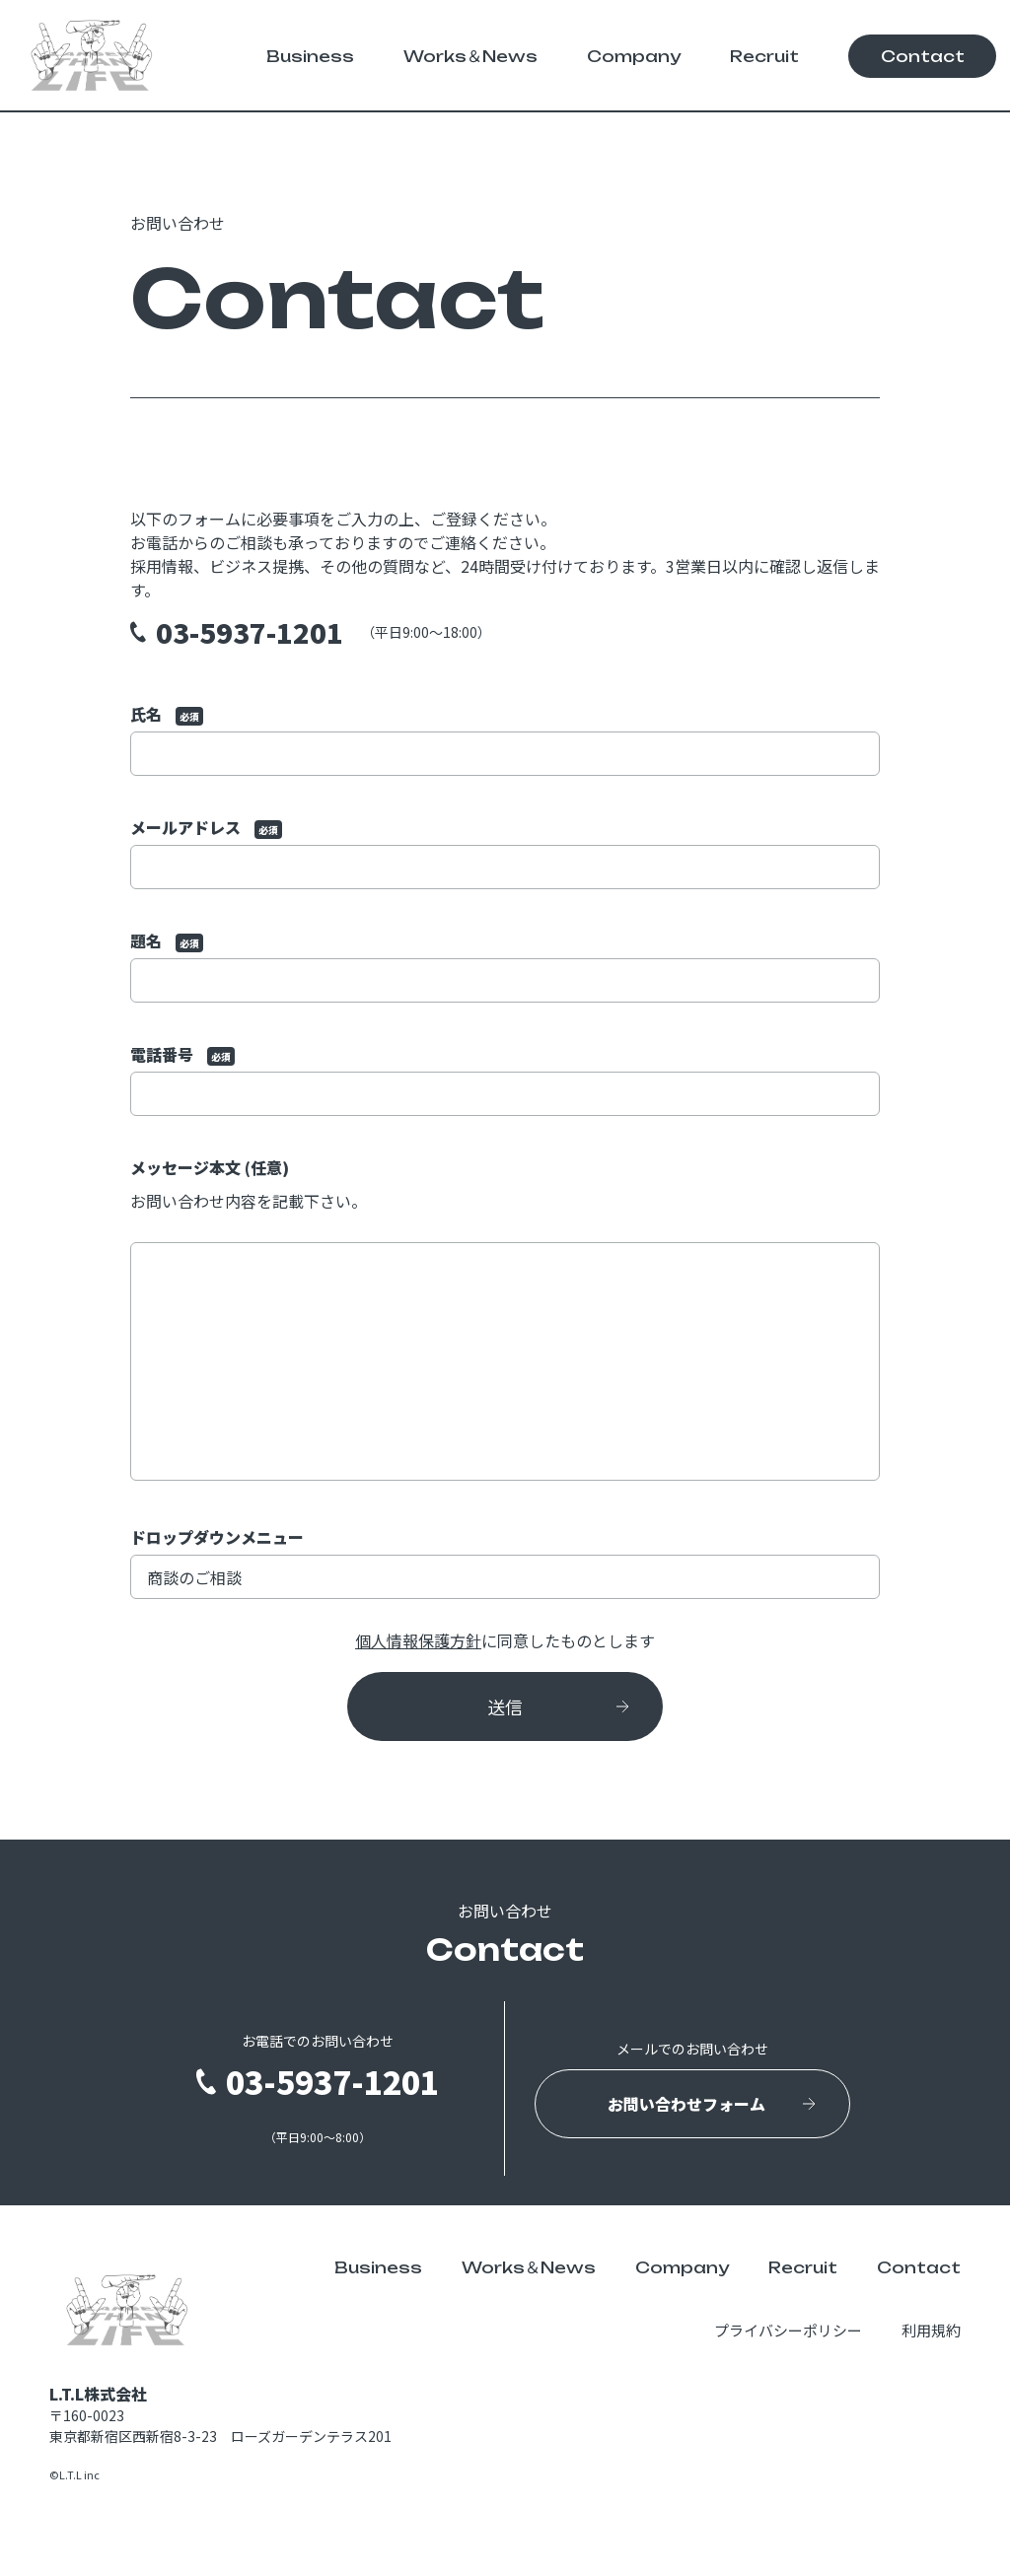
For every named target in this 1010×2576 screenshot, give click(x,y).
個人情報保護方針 (418, 1640)
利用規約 (931, 2330)
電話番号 (505, 1079)
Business (310, 56)
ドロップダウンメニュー (505, 1562)
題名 (505, 966)
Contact (923, 56)
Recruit (764, 56)
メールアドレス (505, 852)
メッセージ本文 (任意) (505, 1320)
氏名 (505, 739)
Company (634, 56)
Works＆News (470, 56)
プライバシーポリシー (788, 2330)
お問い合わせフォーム (686, 2104)
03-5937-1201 (249, 632)
